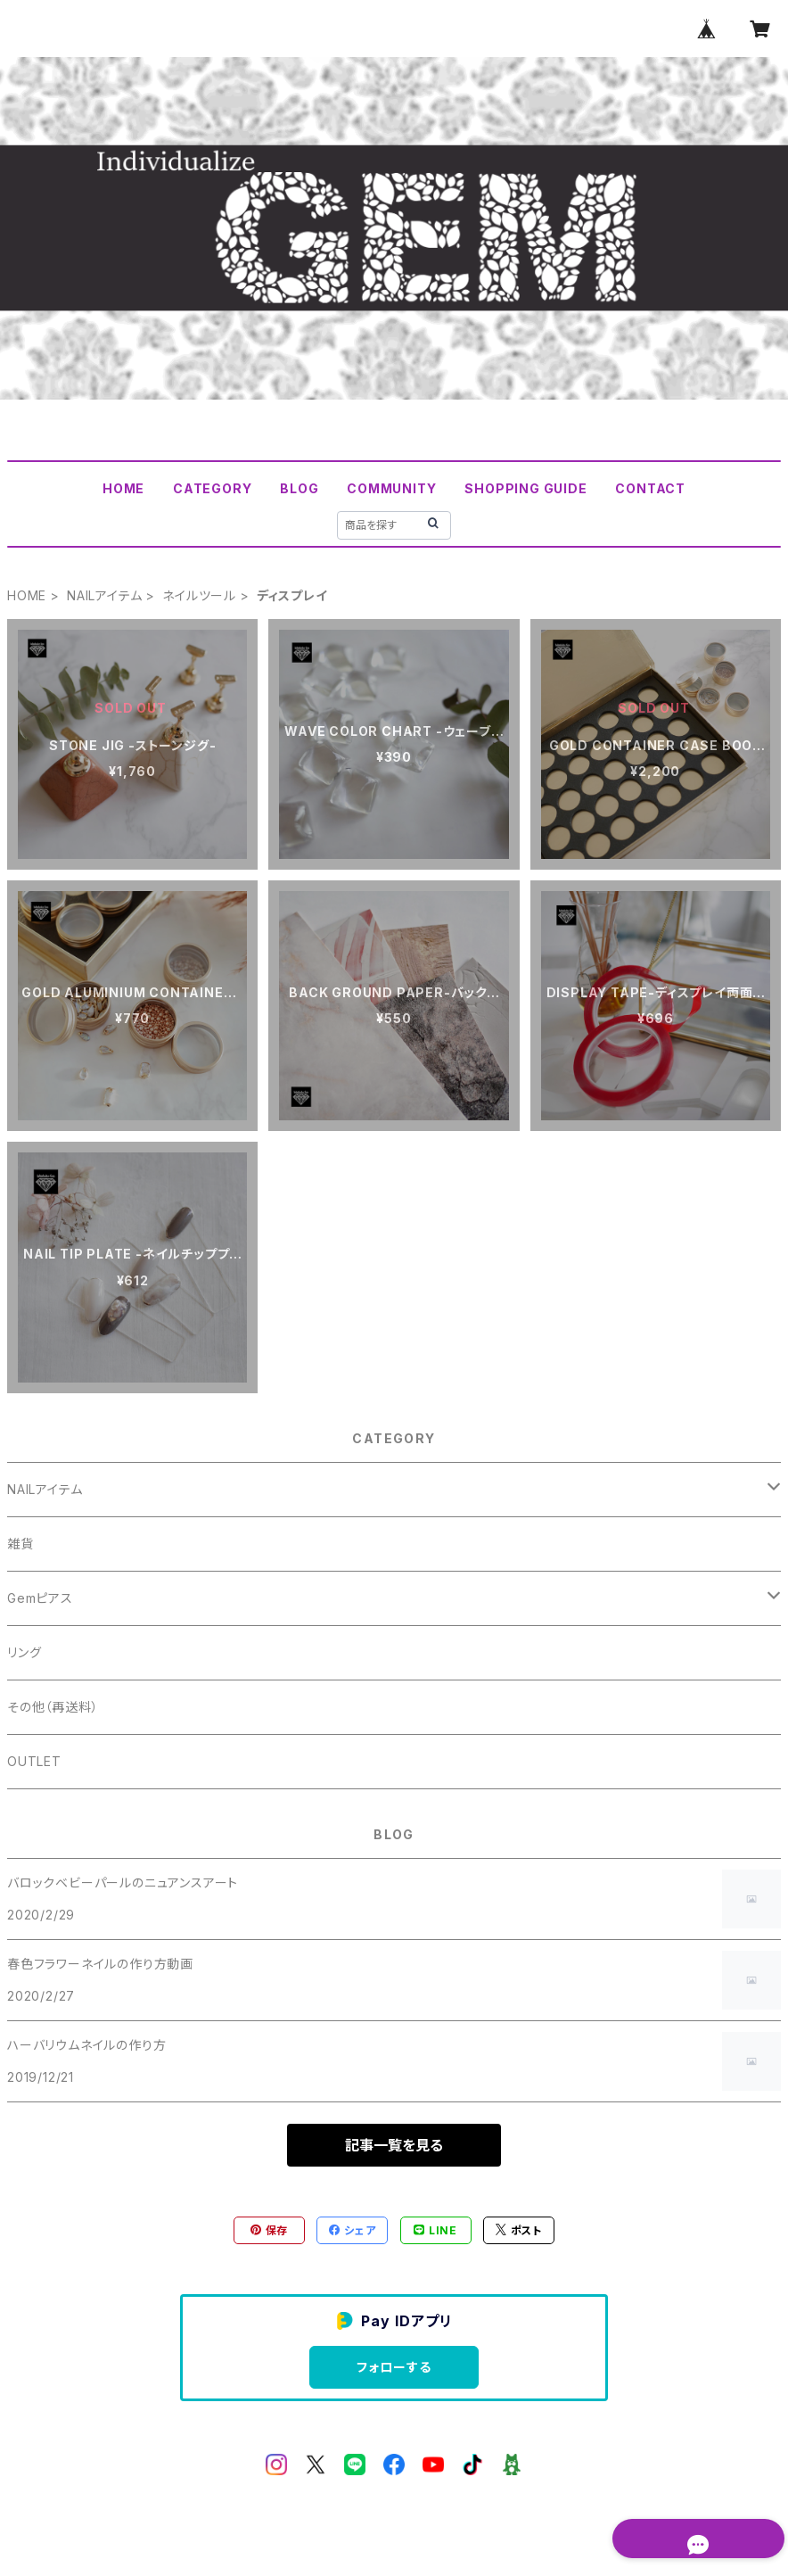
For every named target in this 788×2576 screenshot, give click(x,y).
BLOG (299, 488)
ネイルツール (199, 595)
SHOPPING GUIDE (525, 488)
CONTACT (650, 488)
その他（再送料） (52, 1706)
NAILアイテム (104, 595)
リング (24, 1652)
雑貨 (20, 1543)
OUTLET (34, 1761)
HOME (123, 488)
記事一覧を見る (394, 2145)
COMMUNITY (391, 488)
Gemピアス (40, 1598)
